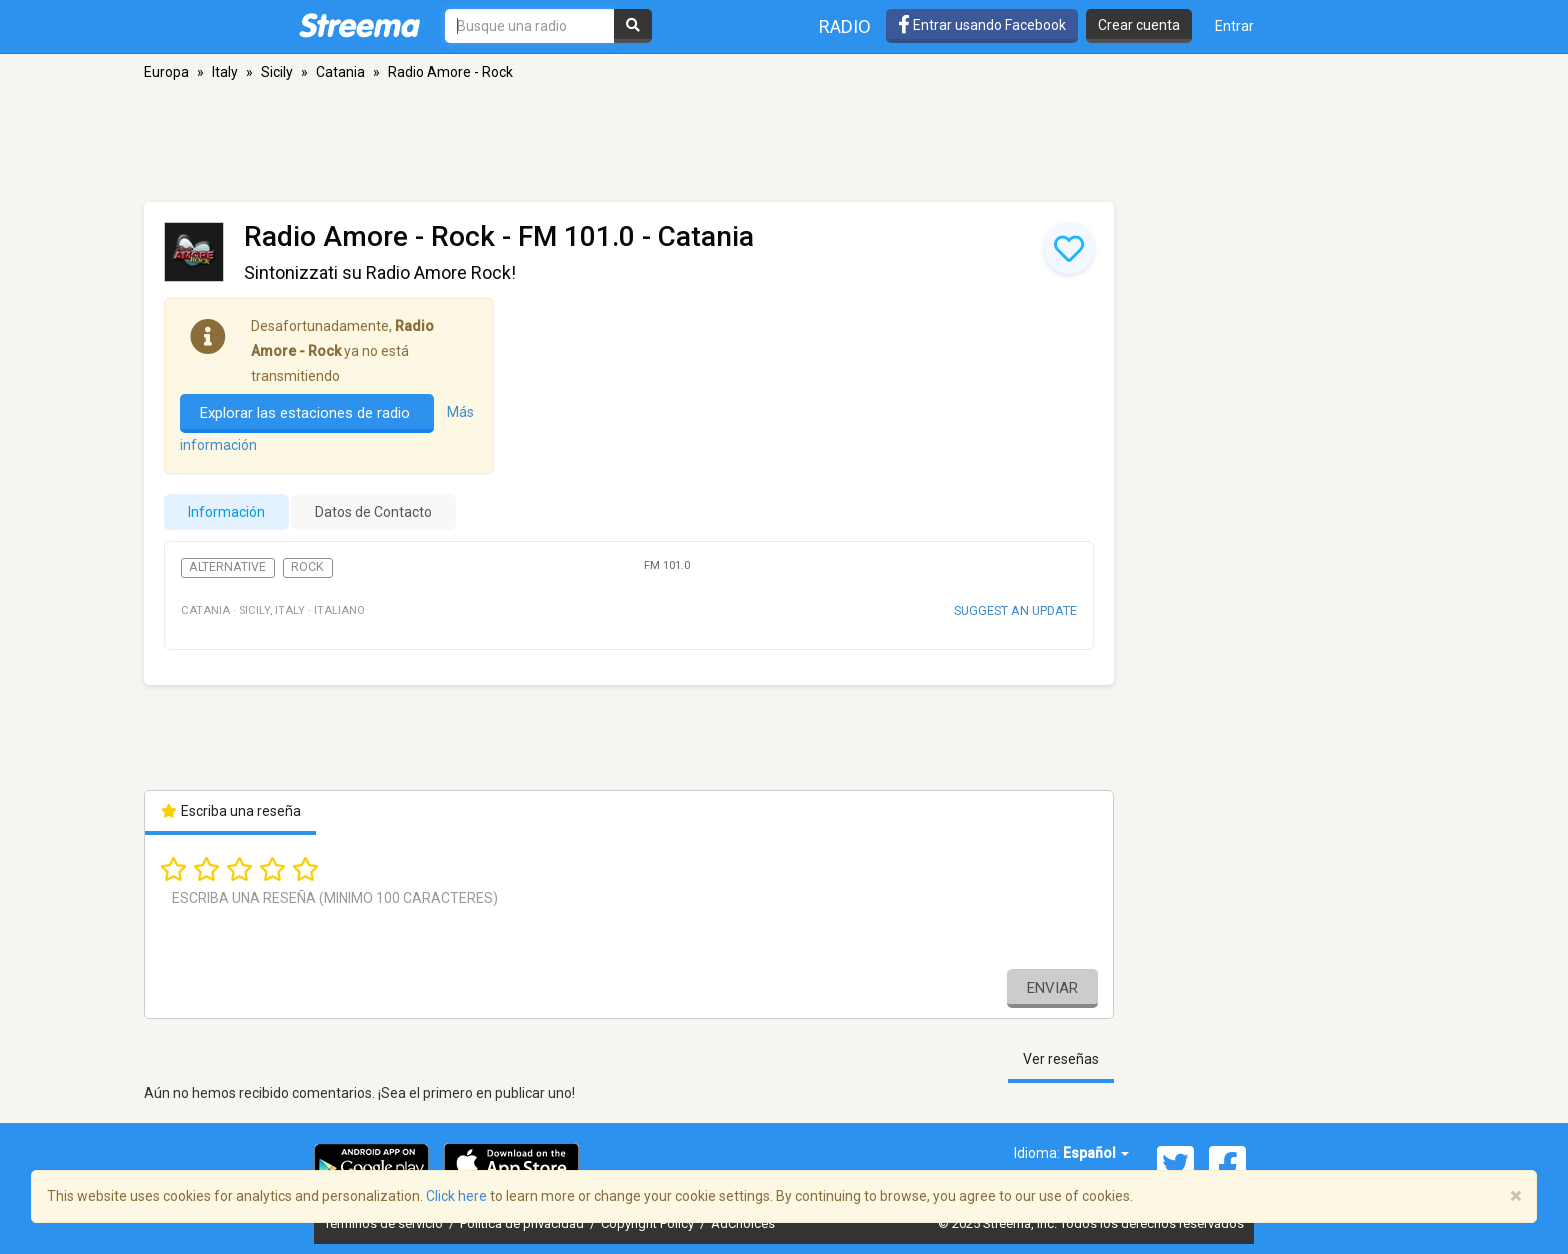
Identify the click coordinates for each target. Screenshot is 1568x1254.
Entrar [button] (1234, 26)
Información (226, 512)
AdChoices (743, 1223)
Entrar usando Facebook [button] (982, 25)
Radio (845, 26)
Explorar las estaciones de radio (307, 413)
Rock (307, 567)
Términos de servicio (385, 1223)
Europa (166, 72)
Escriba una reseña (230, 811)
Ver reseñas (1061, 1059)
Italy (225, 72)
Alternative (227, 567)
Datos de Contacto (373, 512)
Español (1096, 1153)
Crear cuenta (1139, 25)
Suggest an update (1015, 610)
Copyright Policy (649, 1223)
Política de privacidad (523, 1223)
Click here (456, 1196)
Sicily (277, 72)
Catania (340, 72)
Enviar (1052, 988)
